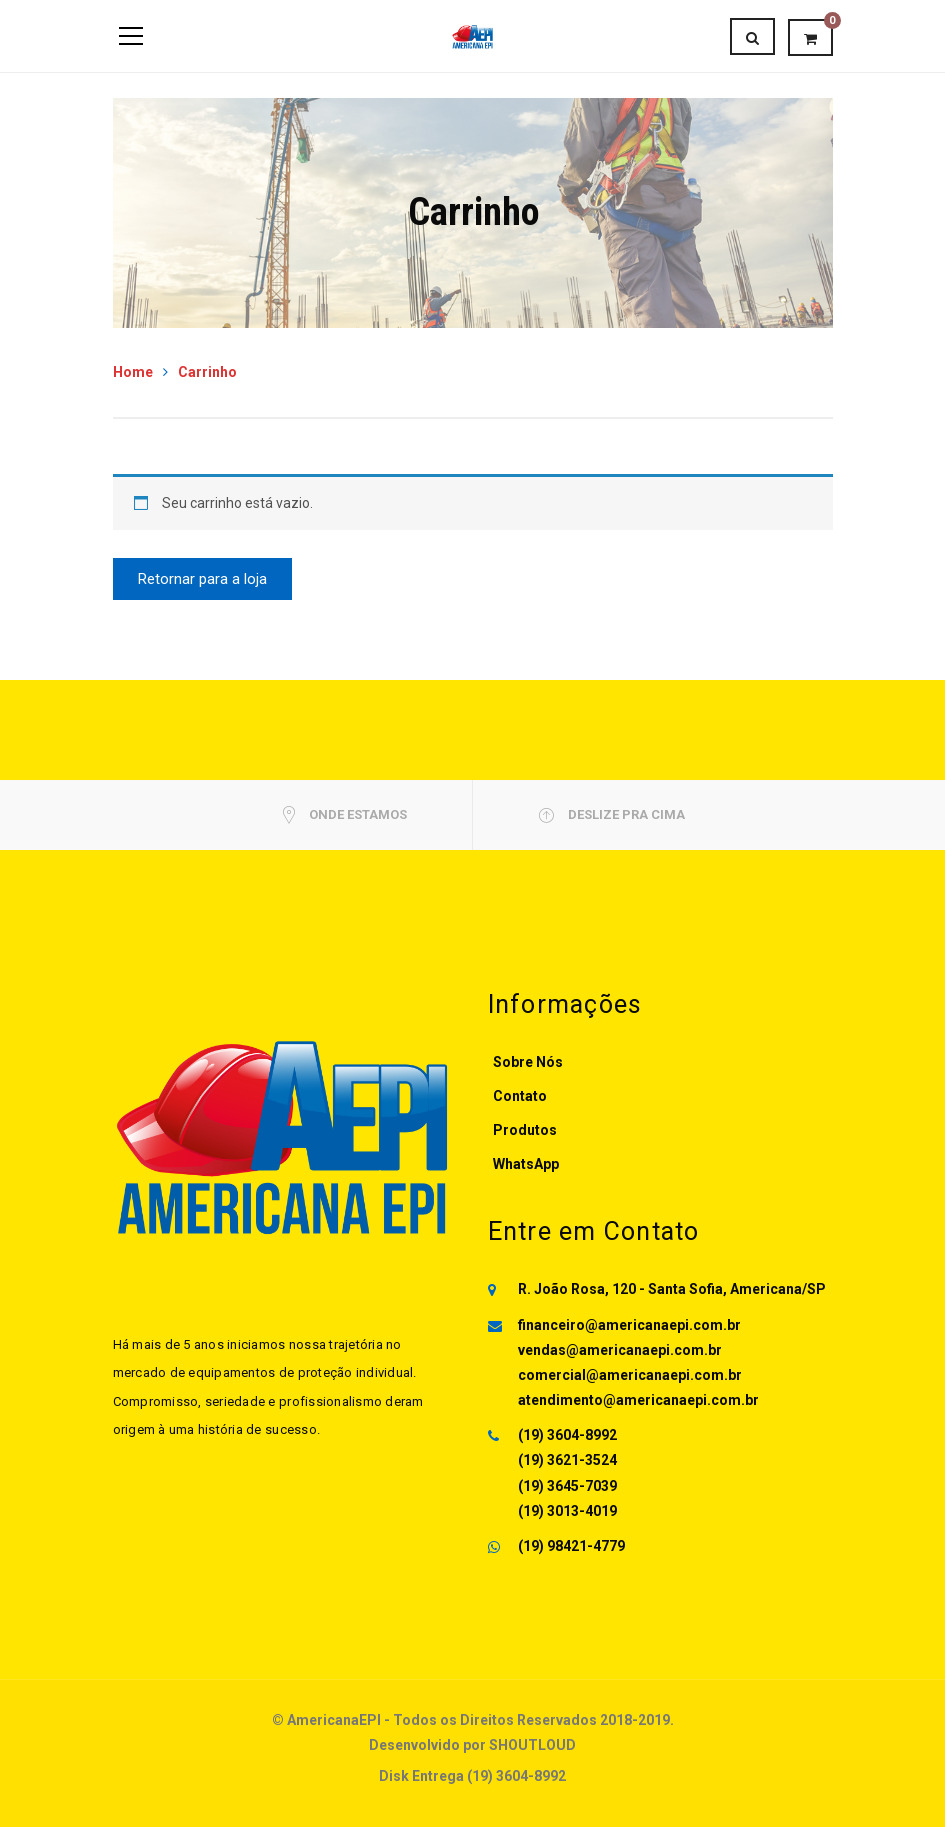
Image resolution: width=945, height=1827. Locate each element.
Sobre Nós (528, 1062)
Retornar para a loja (202, 579)
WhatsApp (526, 1164)
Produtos (525, 1130)
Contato (520, 1096)
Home (133, 372)
